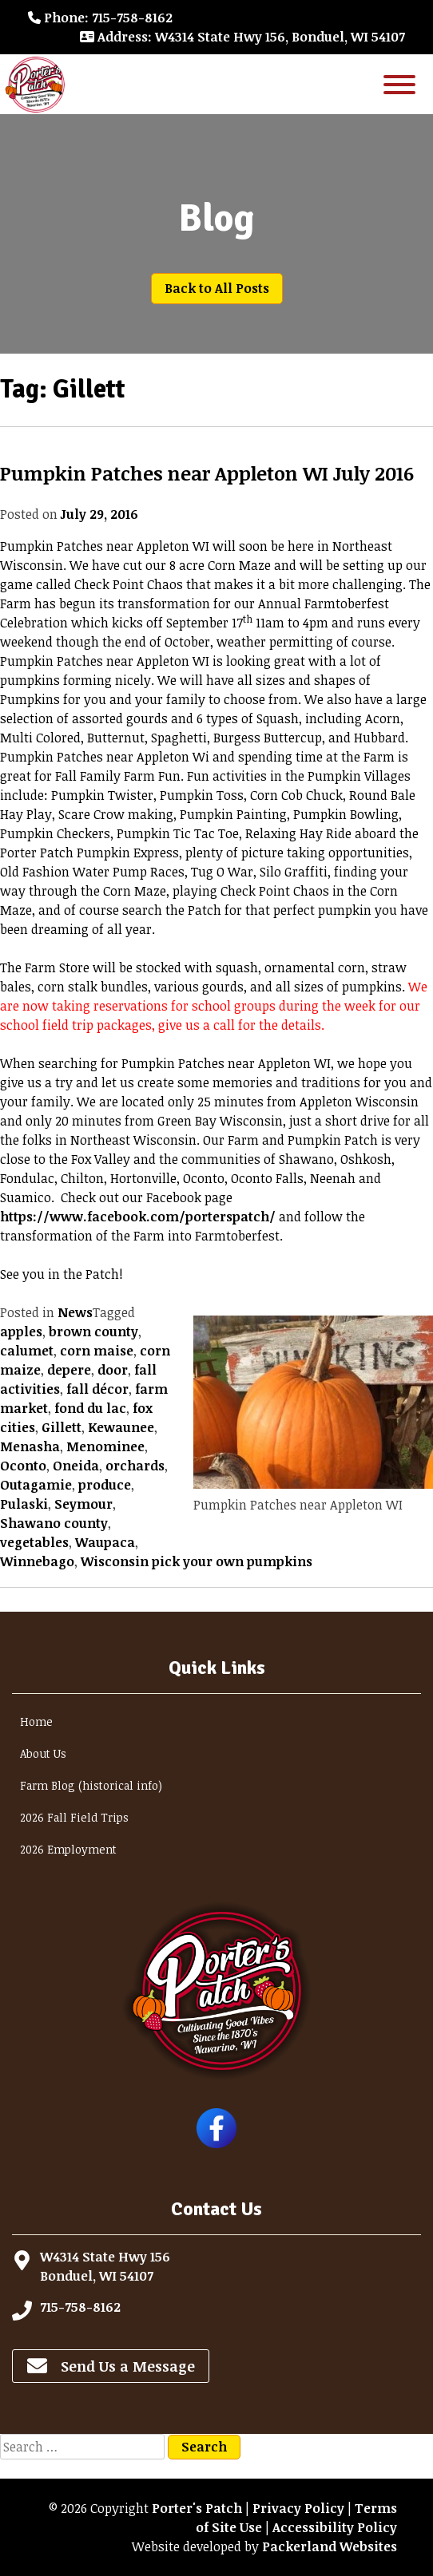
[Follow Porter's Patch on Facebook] (216, 2143)
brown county (93, 1331)
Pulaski (24, 1504)
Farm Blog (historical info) (91, 1785)
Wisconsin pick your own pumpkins (196, 1561)
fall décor (97, 1389)
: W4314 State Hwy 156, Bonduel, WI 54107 (242, 37)
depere (69, 1370)
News (75, 1312)
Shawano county (54, 1523)
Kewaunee (121, 1427)
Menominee (105, 1446)
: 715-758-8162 (100, 17)
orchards (135, 1465)
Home (36, 1721)
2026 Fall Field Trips (74, 1817)
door (112, 1370)
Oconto (23, 1465)
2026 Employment (68, 1849)
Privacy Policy (298, 2508)
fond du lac (90, 1408)
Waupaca (105, 1542)
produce (104, 1485)
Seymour (83, 1504)
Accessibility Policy (334, 2527)
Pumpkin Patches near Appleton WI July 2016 (207, 473)
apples (21, 1331)
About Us (43, 1753)
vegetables (34, 1542)
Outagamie (36, 1485)
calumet (27, 1350)
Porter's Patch (197, 2508)
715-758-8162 (80, 2307)
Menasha (30, 1446)
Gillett (61, 1427)
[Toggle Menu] (399, 84)
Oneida (76, 1465)
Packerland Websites (329, 2546)
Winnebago (37, 1561)
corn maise (96, 1350)
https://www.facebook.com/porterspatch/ (138, 1216)
